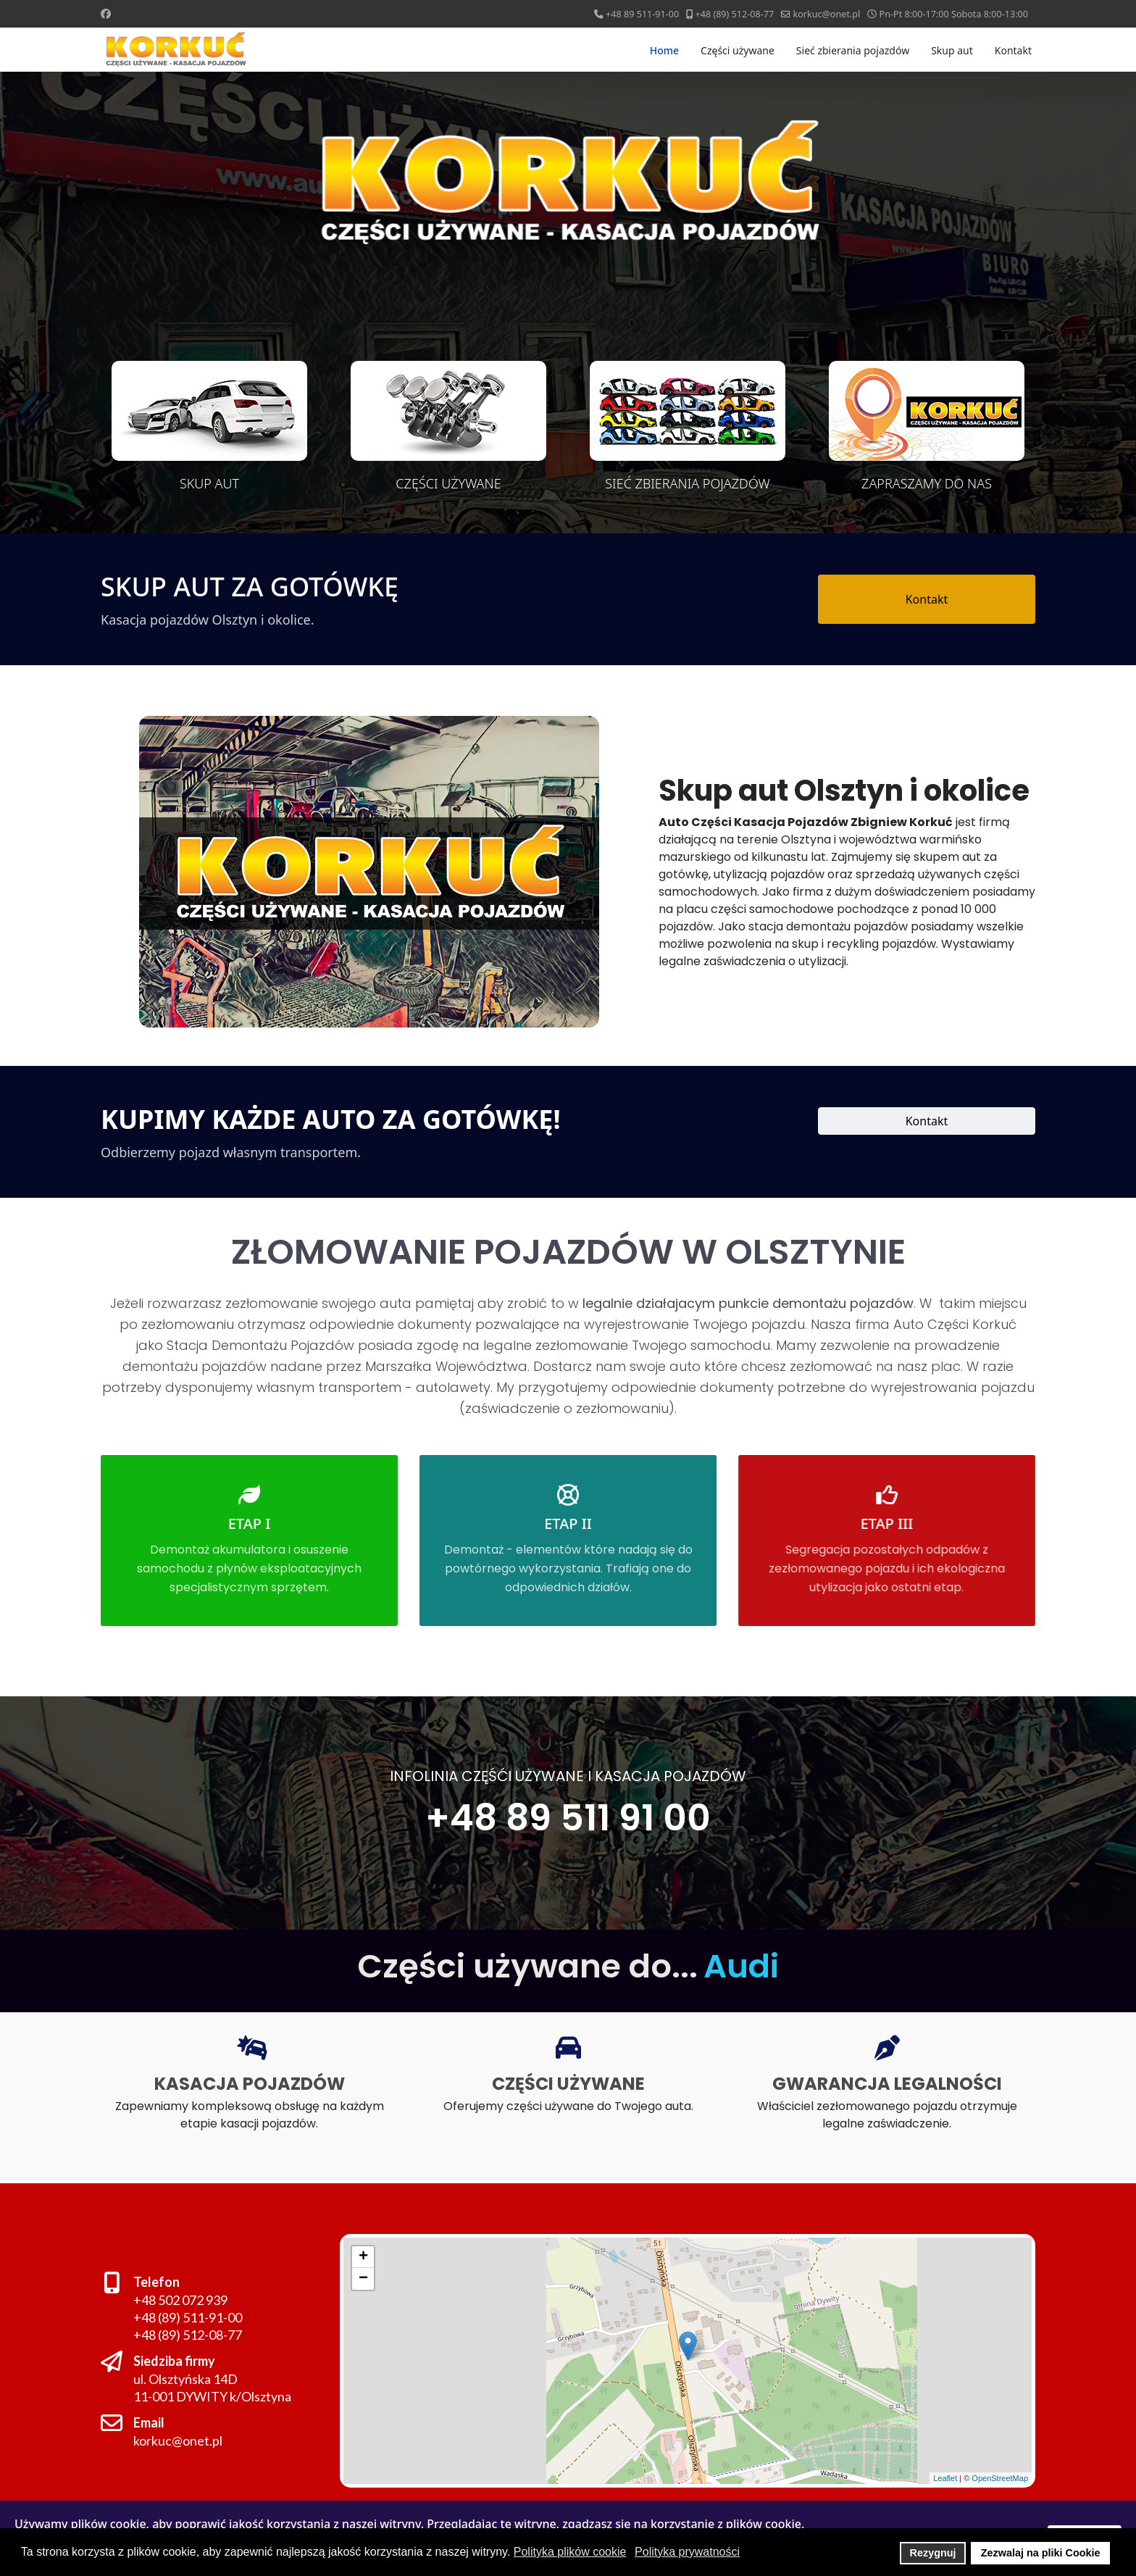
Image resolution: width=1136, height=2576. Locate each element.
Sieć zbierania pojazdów (852, 50)
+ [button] (340, 2252)
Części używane (737, 50)
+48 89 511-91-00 (642, 14)
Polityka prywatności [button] (687, 2552)
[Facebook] (106, 13)
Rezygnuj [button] (933, 2553)
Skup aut (952, 50)
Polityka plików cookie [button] (570, 2552)
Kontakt (1013, 50)
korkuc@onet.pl (826, 14)
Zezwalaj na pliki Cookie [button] (1040, 2553)
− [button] (346, 2276)
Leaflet (927, 2468)
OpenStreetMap (978, 2468)
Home (664, 50)
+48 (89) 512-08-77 (735, 14)
